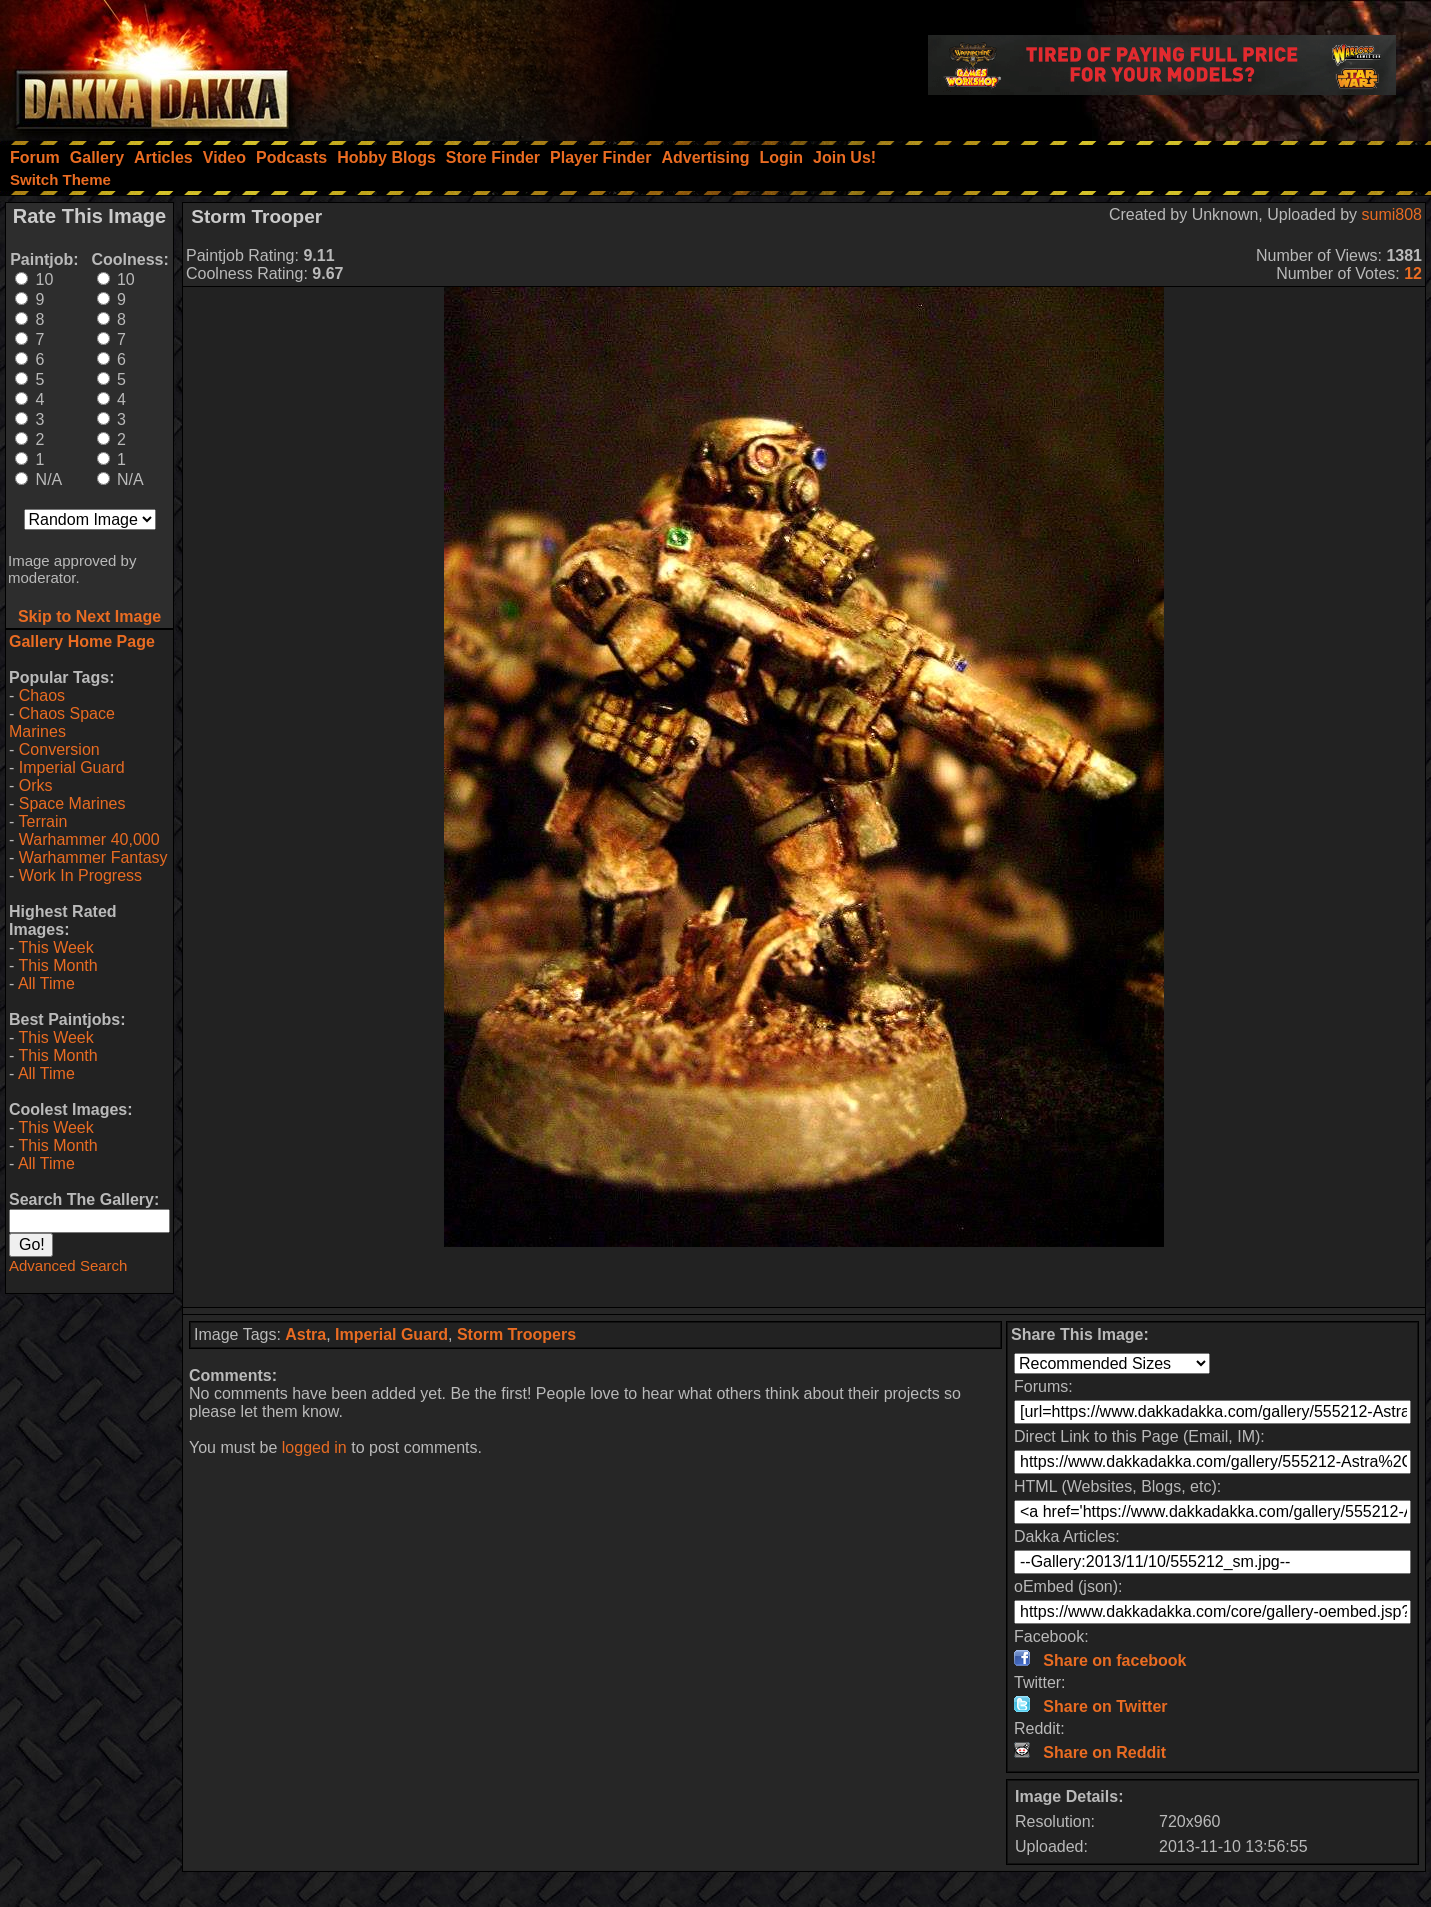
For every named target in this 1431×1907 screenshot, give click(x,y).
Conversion (59, 749)
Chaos (42, 695)
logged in (314, 1447)
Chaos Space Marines (62, 722)
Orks (36, 785)
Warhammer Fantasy (93, 857)
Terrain (42, 821)
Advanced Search (68, 1265)
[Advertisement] (804, 1277)
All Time (46, 983)
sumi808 (1392, 214)
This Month (57, 965)
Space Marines (72, 803)
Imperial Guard (72, 767)
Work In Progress (80, 875)
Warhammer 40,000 (89, 839)
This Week (55, 947)
